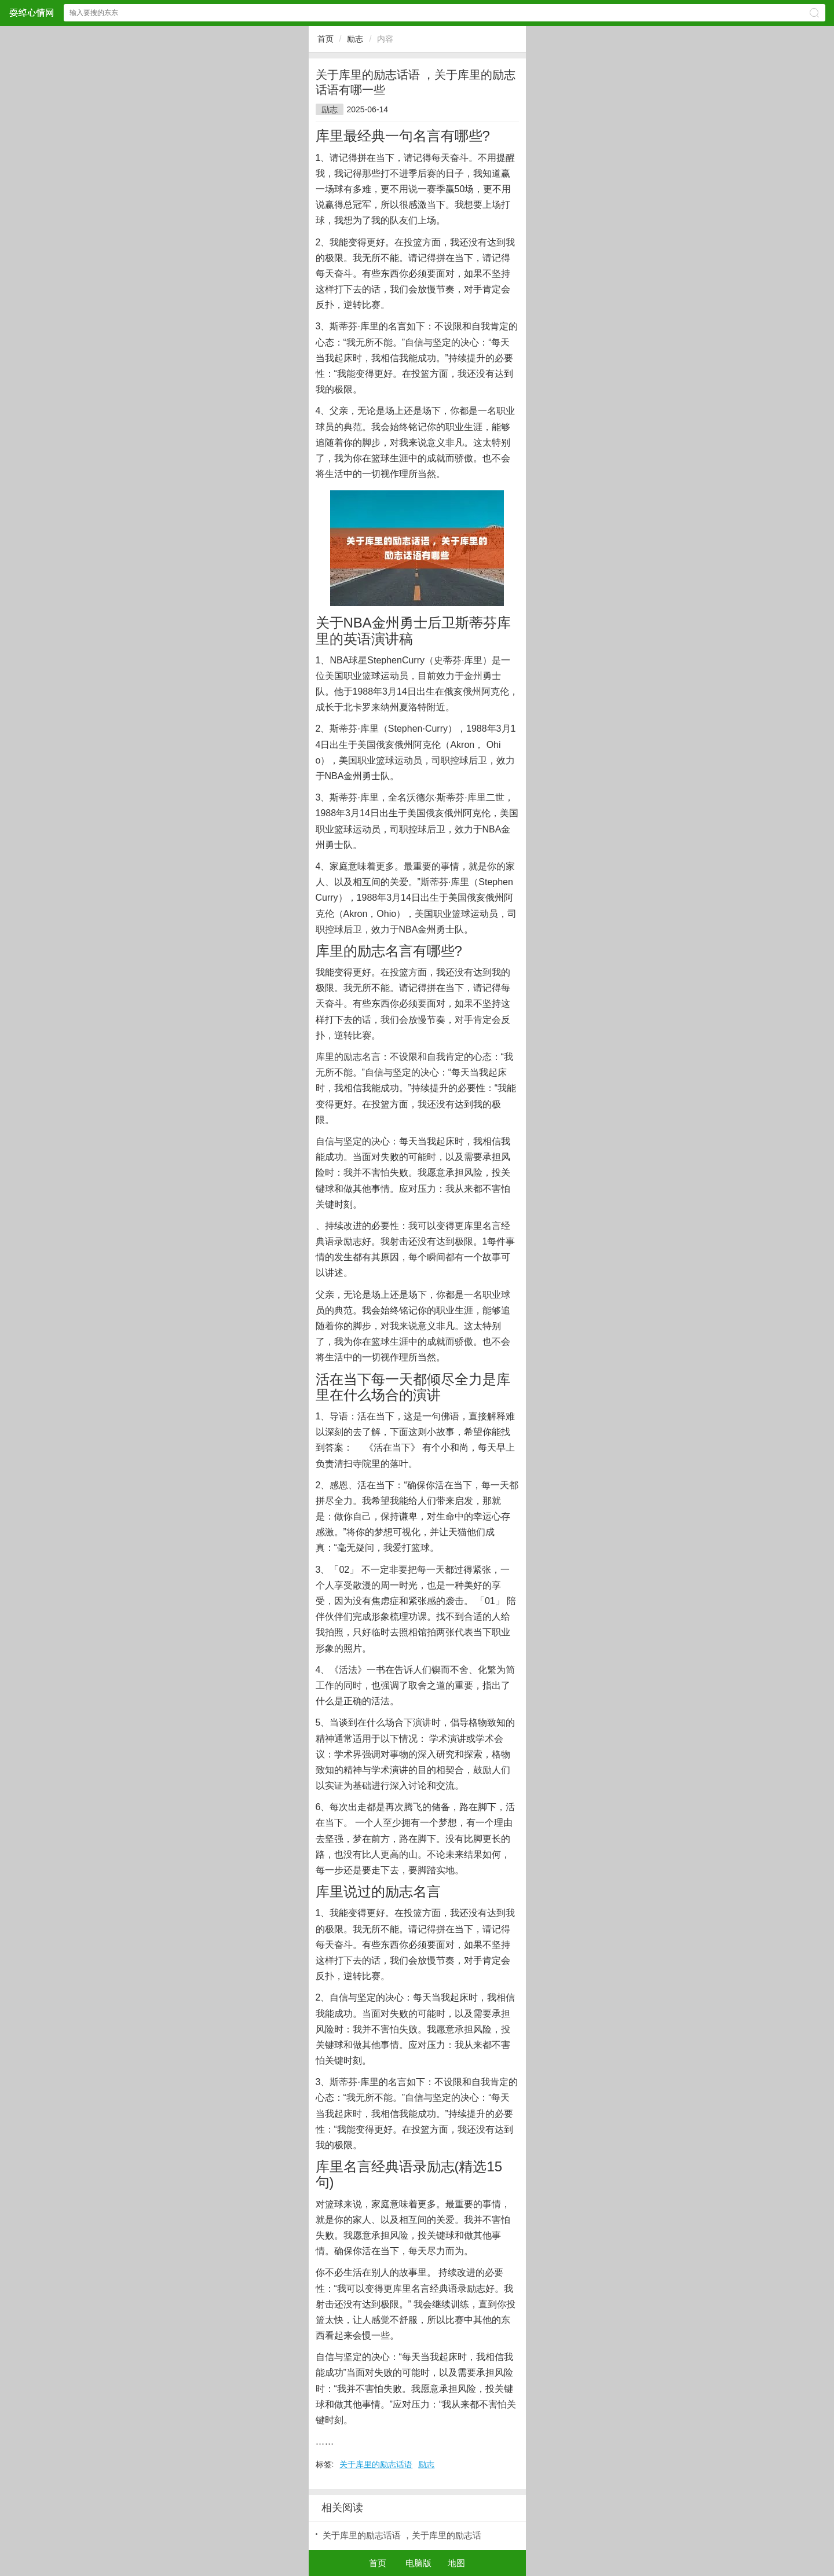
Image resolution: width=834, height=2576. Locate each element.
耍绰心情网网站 (31, 12)
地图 (456, 2563)
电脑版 (418, 2563)
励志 (355, 38)
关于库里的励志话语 (375, 2464)
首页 (325, 38)
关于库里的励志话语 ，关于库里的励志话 (402, 2535)
